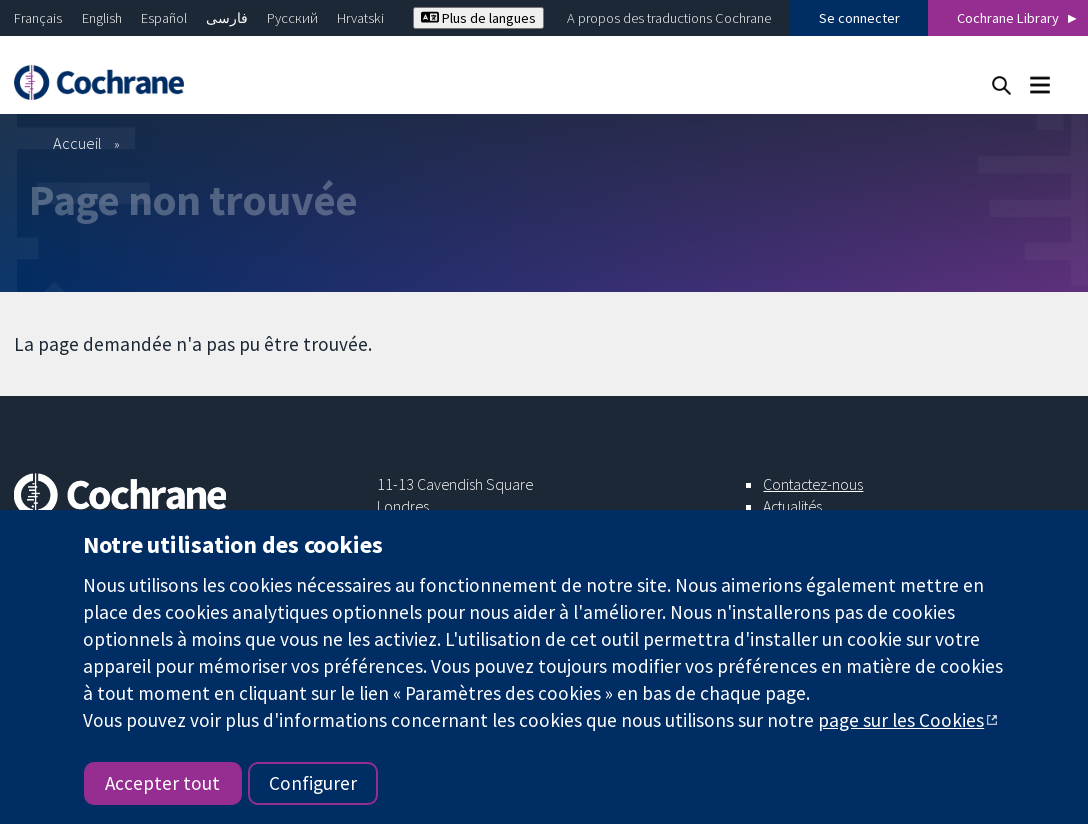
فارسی (227, 18)
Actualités (792, 506)
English (102, 18)
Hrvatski (360, 18)
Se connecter (859, 18)
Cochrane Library (1008, 18)
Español (164, 18)
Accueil (77, 143)
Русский (292, 18)
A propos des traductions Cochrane (669, 18)
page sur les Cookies (901, 720)
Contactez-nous (813, 484)
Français (38, 18)
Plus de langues (478, 18)
